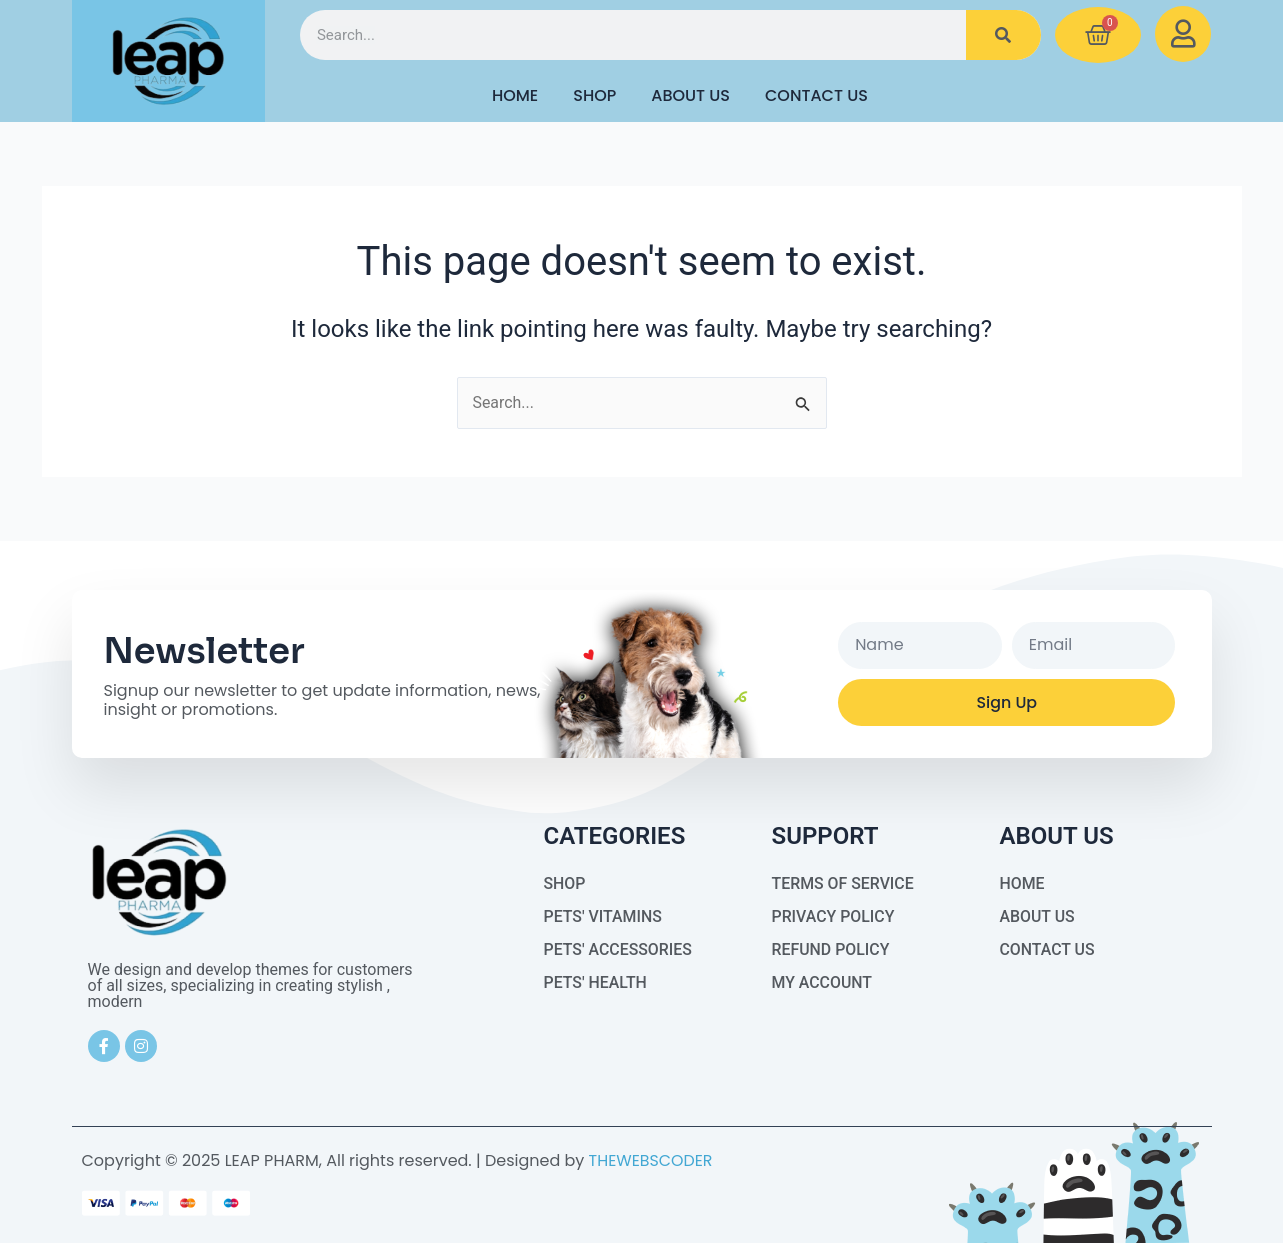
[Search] (1003, 35)
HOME (515, 95)
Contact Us (816, 95)
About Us (690, 95)
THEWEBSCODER (651, 1160)
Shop (594, 95)
